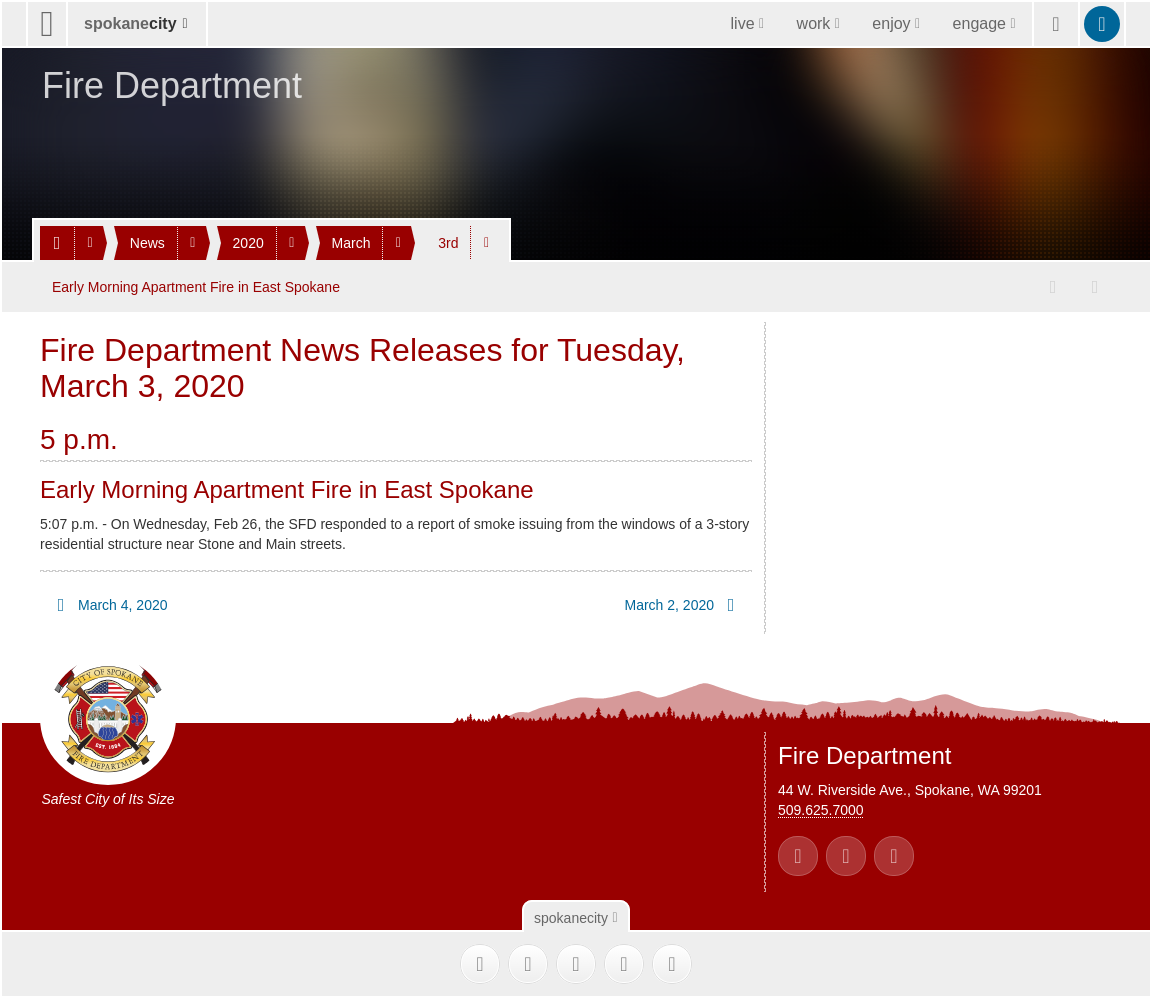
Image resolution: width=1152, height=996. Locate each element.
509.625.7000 (821, 809)
